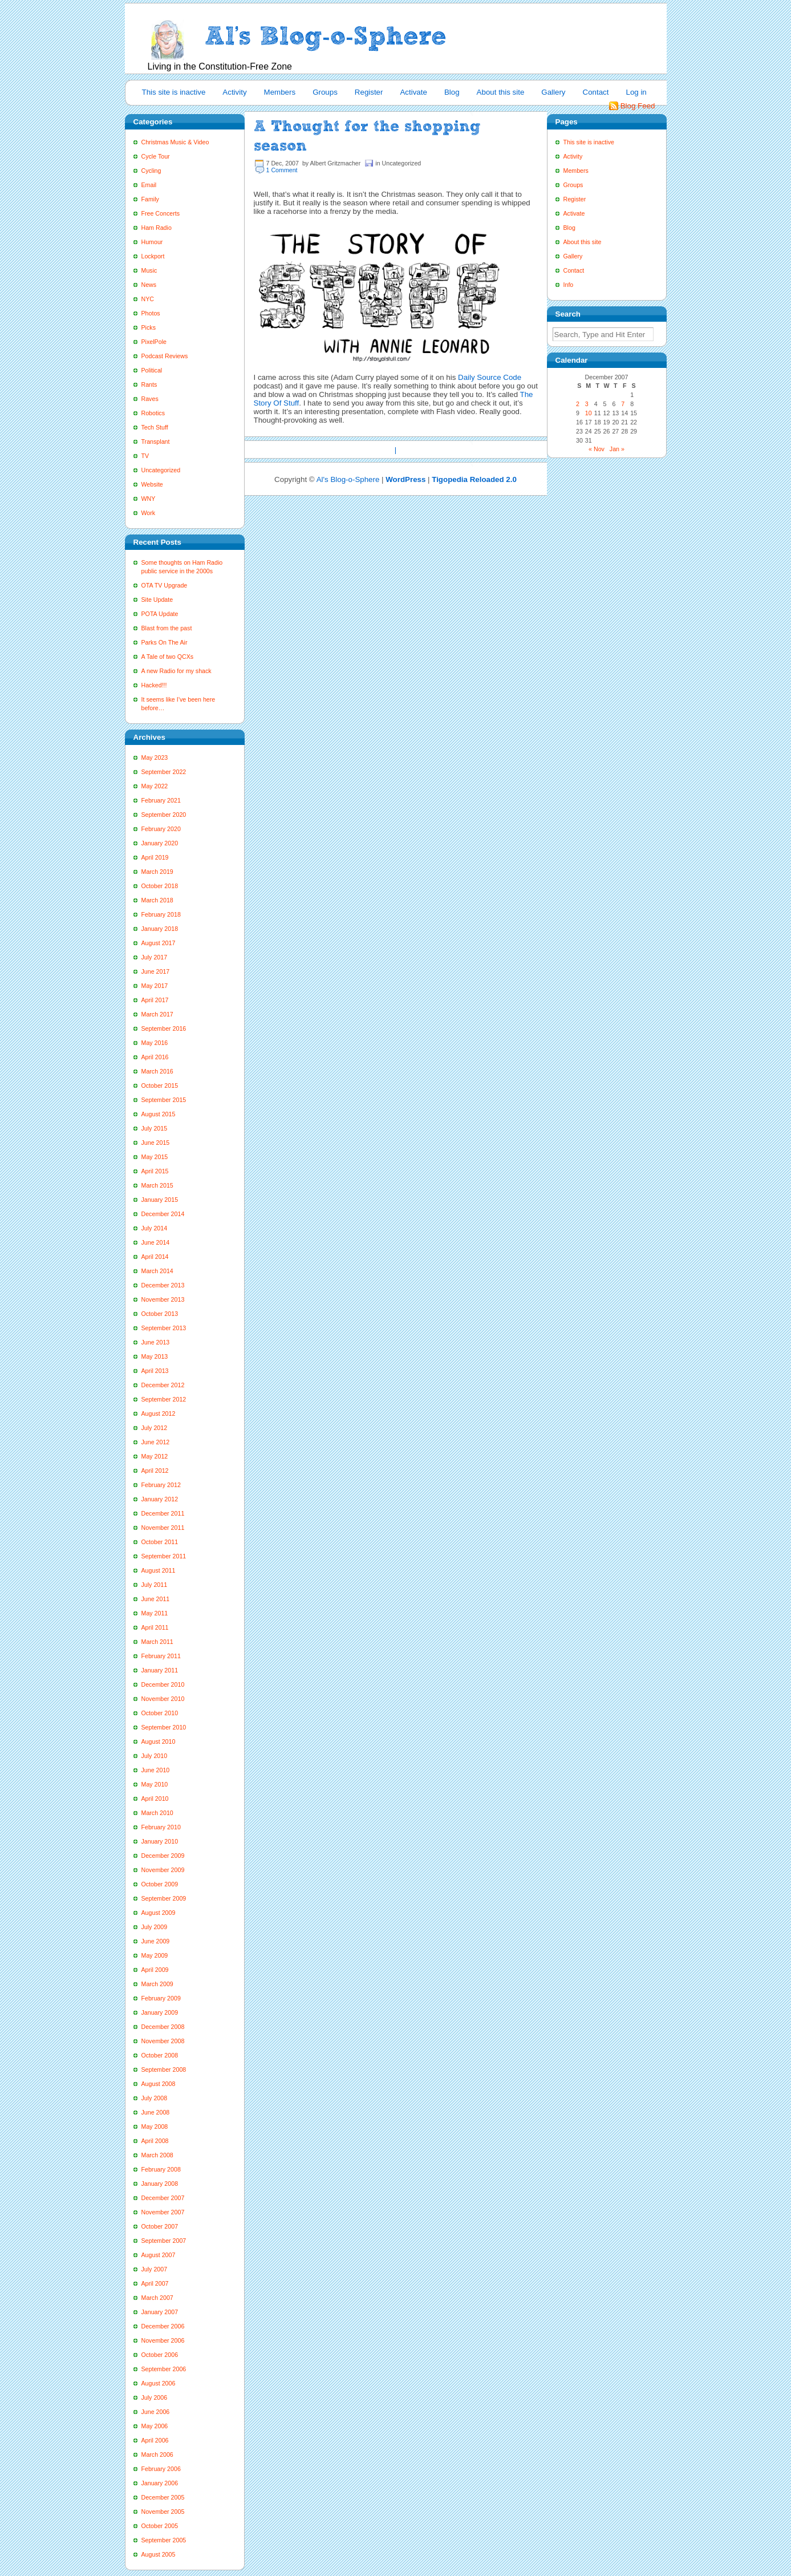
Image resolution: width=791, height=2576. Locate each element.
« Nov (597, 448)
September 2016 (163, 1028)
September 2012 (163, 1399)
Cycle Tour (155, 156)
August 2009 (158, 1912)
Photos (150, 313)
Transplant (155, 441)
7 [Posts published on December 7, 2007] (622, 403)
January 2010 (160, 1841)
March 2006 (157, 2454)
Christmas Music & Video (175, 142)
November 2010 (163, 1698)
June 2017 (155, 971)
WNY (148, 498)
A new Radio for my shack (176, 670)
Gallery (553, 92)
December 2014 (163, 1213)
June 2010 (155, 1770)
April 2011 (155, 1627)
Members (280, 92)
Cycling (151, 170)
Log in (636, 92)
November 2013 (163, 1299)
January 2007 (160, 2311)
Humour (152, 241)
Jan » (617, 448)
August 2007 (158, 2254)
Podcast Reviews (164, 356)
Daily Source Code (489, 377)
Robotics (153, 413)
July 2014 (154, 1228)
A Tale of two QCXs (167, 656)
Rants (149, 384)
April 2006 (155, 2440)
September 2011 (163, 1556)
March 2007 (157, 2297)
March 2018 (157, 900)
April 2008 (155, 2140)
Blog (452, 92)
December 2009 (163, 1855)
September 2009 (163, 1898)
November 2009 (163, 1869)
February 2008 (161, 2169)
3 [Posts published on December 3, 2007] (587, 403)
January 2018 (160, 928)
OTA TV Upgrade (164, 585)
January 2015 (160, 1199)
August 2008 (158, 2083)
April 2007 (155, 2283)
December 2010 (163, 1684)
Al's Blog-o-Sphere (348, 479)
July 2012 (154, 1427)
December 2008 (163, 2026)
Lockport (153, 256)
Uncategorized (161, 470)
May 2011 (154, 1613)
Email (149, 184)
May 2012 (154, 1456)
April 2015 (155, 1171)
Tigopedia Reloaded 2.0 (474, 479)
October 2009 (160, 1884)
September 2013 (163, 1328)
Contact (596, 92)
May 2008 (154, 2126)
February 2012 (161, 1484)
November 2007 (163, 2212)
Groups (325, 92)
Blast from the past (166, 628)
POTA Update (160, 613)
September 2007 (163, 2240)
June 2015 (155, 1142)
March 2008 (157, 2155)
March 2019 (157, 871)
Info (568, 284)
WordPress (405, 479)
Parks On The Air (164, 642)
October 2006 (160, 2354)
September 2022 (163, 771)
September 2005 (163, 2540)
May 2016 (154, 1042)
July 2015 (154, 1128)
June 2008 (155, 2112)
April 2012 (155, 1470)
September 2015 (163, 1099)
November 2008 (163, 2041)
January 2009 (160, 2012)
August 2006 (158, 2383)
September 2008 (163, 2069)
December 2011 (163, 1513)
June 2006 (155, 2411)
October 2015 (160, 1085)
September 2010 (163, 1727)
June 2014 (155, 1242)
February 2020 (161, 828)
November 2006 (163, 2340)
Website (152, 484)
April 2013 (155, 1370)
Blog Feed (637, 106)
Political (152, 370)
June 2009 (155, 1941)
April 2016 (155, 1057)
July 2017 (154, 957)
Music (149, 270)
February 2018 (161, 914)
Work (148, 512)
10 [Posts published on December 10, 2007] (588, 413)
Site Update (157, 599)
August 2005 (158, 2554)
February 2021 (161, 800)
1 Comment (282, 170)
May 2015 (154, 1156)
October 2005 (160, 2525)
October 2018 (160, 885)
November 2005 (163, 2511)
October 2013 (160, 1313)
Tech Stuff (154, 427)
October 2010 (160, 1713)
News (149, 284)
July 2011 (154, 1584)
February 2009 (161, 1998)
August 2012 (158, 1413)
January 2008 (160, 2183)
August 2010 (158, 1741)
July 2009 (154, 1926)
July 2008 (154, 2098)
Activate (413, 92)
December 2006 (163, 2326)
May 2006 (154, 2426)
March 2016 (157, 1071)
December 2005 (163, 2497)
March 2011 (157, 1641)
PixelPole (154, 341)
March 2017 (157, 1014)
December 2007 (163, 2197)
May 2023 (154, 757)
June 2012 (155, 1442)
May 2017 (154, 985)
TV (145, 455)
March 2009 (157, 1983)
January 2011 (160, 1670)
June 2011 (155, 1598)
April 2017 (155, 1000)
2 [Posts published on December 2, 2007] (577, 403)
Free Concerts (160, 213)
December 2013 (163, 1285)
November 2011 (163, 1527)
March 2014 (157, 1270)
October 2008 (160, 2055)
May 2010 (154, 1784)
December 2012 (163, 1385)
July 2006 (154, 2397)
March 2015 (157, 1185)
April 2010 (155, 1798)
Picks (148, 327)
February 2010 (161, 1827)
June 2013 (155, 1342)
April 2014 (155, 1256)
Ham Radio (156, 227)
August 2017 (158, 942)
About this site (501, 92)
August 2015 (158, 1114)
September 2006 (163, 2369)
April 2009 (155, 1969)
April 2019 (155, 857)
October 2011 (160, 1541)
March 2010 (157, 1812)
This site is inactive (174, 92)
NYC (148, 298)
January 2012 (160, 1499)
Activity (234, 92)
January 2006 (160, 2483)
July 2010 (154, 1755)
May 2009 (154, 1955)
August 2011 (158, 1570)
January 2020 (160, 843)
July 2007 (154, 2269)
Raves (150, 398)
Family (150, 199)
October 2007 (160, 2226)
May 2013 (154, 1356)
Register (369, 92)
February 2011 (161, 1655)
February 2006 (161, 2468)
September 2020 (163, 814)
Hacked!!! (154, 685)
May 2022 (154, 786)
